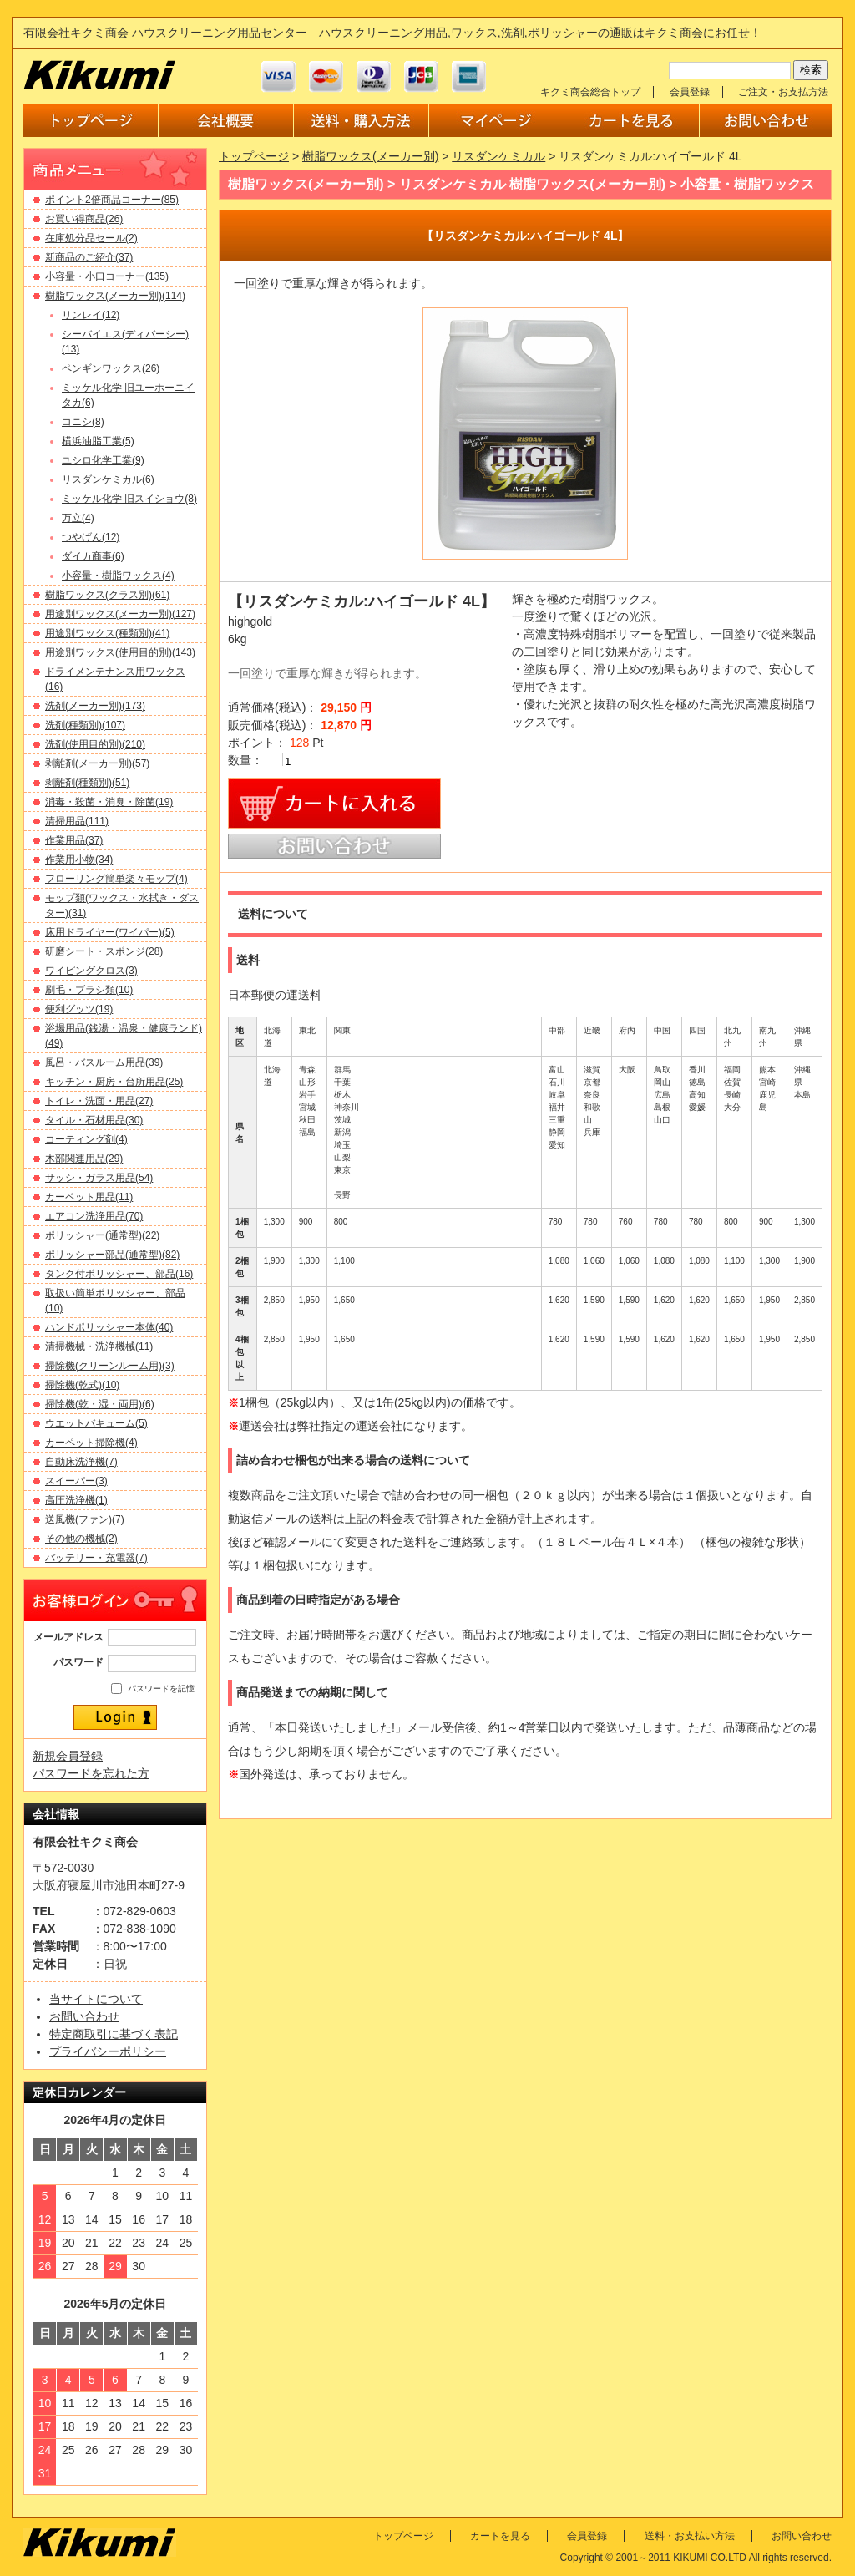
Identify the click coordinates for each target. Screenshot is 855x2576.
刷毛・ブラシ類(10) (89, 990)
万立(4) (78, 518)
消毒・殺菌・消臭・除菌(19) (109, 802)
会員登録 (690, 92)
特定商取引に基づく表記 (113, 2034)
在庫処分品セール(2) (91, 238)
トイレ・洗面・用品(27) (99, 1101)
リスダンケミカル (498, 156)
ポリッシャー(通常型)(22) (102, 1235)
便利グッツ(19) (79, 1009)
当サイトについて (96, 1999)
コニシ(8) (83, 422)
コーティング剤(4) (86, 1139)
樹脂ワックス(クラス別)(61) (107, 595)
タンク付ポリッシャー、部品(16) (119, 1274)
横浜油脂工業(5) (98, 441)
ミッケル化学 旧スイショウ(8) (129, 499)
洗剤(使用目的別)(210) (95, 744)
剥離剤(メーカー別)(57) (97, 763)
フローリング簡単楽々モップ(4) (116, 879)
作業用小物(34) (79, 859)
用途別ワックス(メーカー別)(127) (120, 614)
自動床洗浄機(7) (81, 1462)
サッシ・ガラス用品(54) (99, 1178)
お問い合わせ (84, 2016)
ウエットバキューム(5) (96, 1423)
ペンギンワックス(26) (110, 368)
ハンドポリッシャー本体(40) (109, 1327)
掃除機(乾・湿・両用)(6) (99, 1404)
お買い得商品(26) (84, 219)
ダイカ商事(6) (93, 556)
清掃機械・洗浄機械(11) (99, 1346)
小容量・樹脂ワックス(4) (118, 575)
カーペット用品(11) (89, 1197)
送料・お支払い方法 (690, 2536)
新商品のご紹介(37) (89, 257)
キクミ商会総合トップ (590, 92)
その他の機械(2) (81, 1538)
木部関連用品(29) (84, 1158)
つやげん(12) (90, 537)
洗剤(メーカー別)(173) (95, 706)
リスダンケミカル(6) (108, 479)
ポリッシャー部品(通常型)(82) (112, 1254)
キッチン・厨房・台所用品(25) (114, 1082)
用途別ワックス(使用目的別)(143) (120, 652)
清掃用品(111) (77, 821)
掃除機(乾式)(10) (82, 1385)
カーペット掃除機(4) (91, 1442)
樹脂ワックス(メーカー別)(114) (115, 296)
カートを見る (500, 2536)
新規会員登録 (68, 1755)
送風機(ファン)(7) (84, 1519)
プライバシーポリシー (107, 2051)
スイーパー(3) (76, 1481)
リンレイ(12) (90, 315)
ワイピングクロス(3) (91, 970)
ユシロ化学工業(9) (103, 460)
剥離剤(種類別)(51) (87, 783)
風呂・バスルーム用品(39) (104, 1062)
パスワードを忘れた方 (91, 1773)
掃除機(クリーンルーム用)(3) (110, 1366)
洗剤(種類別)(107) (85, 725)
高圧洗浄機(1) (76, 1500)
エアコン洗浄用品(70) (94, 1216)
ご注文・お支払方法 (783, 92)
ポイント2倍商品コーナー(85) (112, 199)
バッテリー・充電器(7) (96, 1558)
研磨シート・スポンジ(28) (104, 951)
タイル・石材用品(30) (94, 1120)
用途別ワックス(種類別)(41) (107, 633)
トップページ (254, 156)
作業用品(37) (74, 840)
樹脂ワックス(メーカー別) (370, 156)
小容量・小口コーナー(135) (107, 276)
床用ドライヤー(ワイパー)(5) (110, 932)
